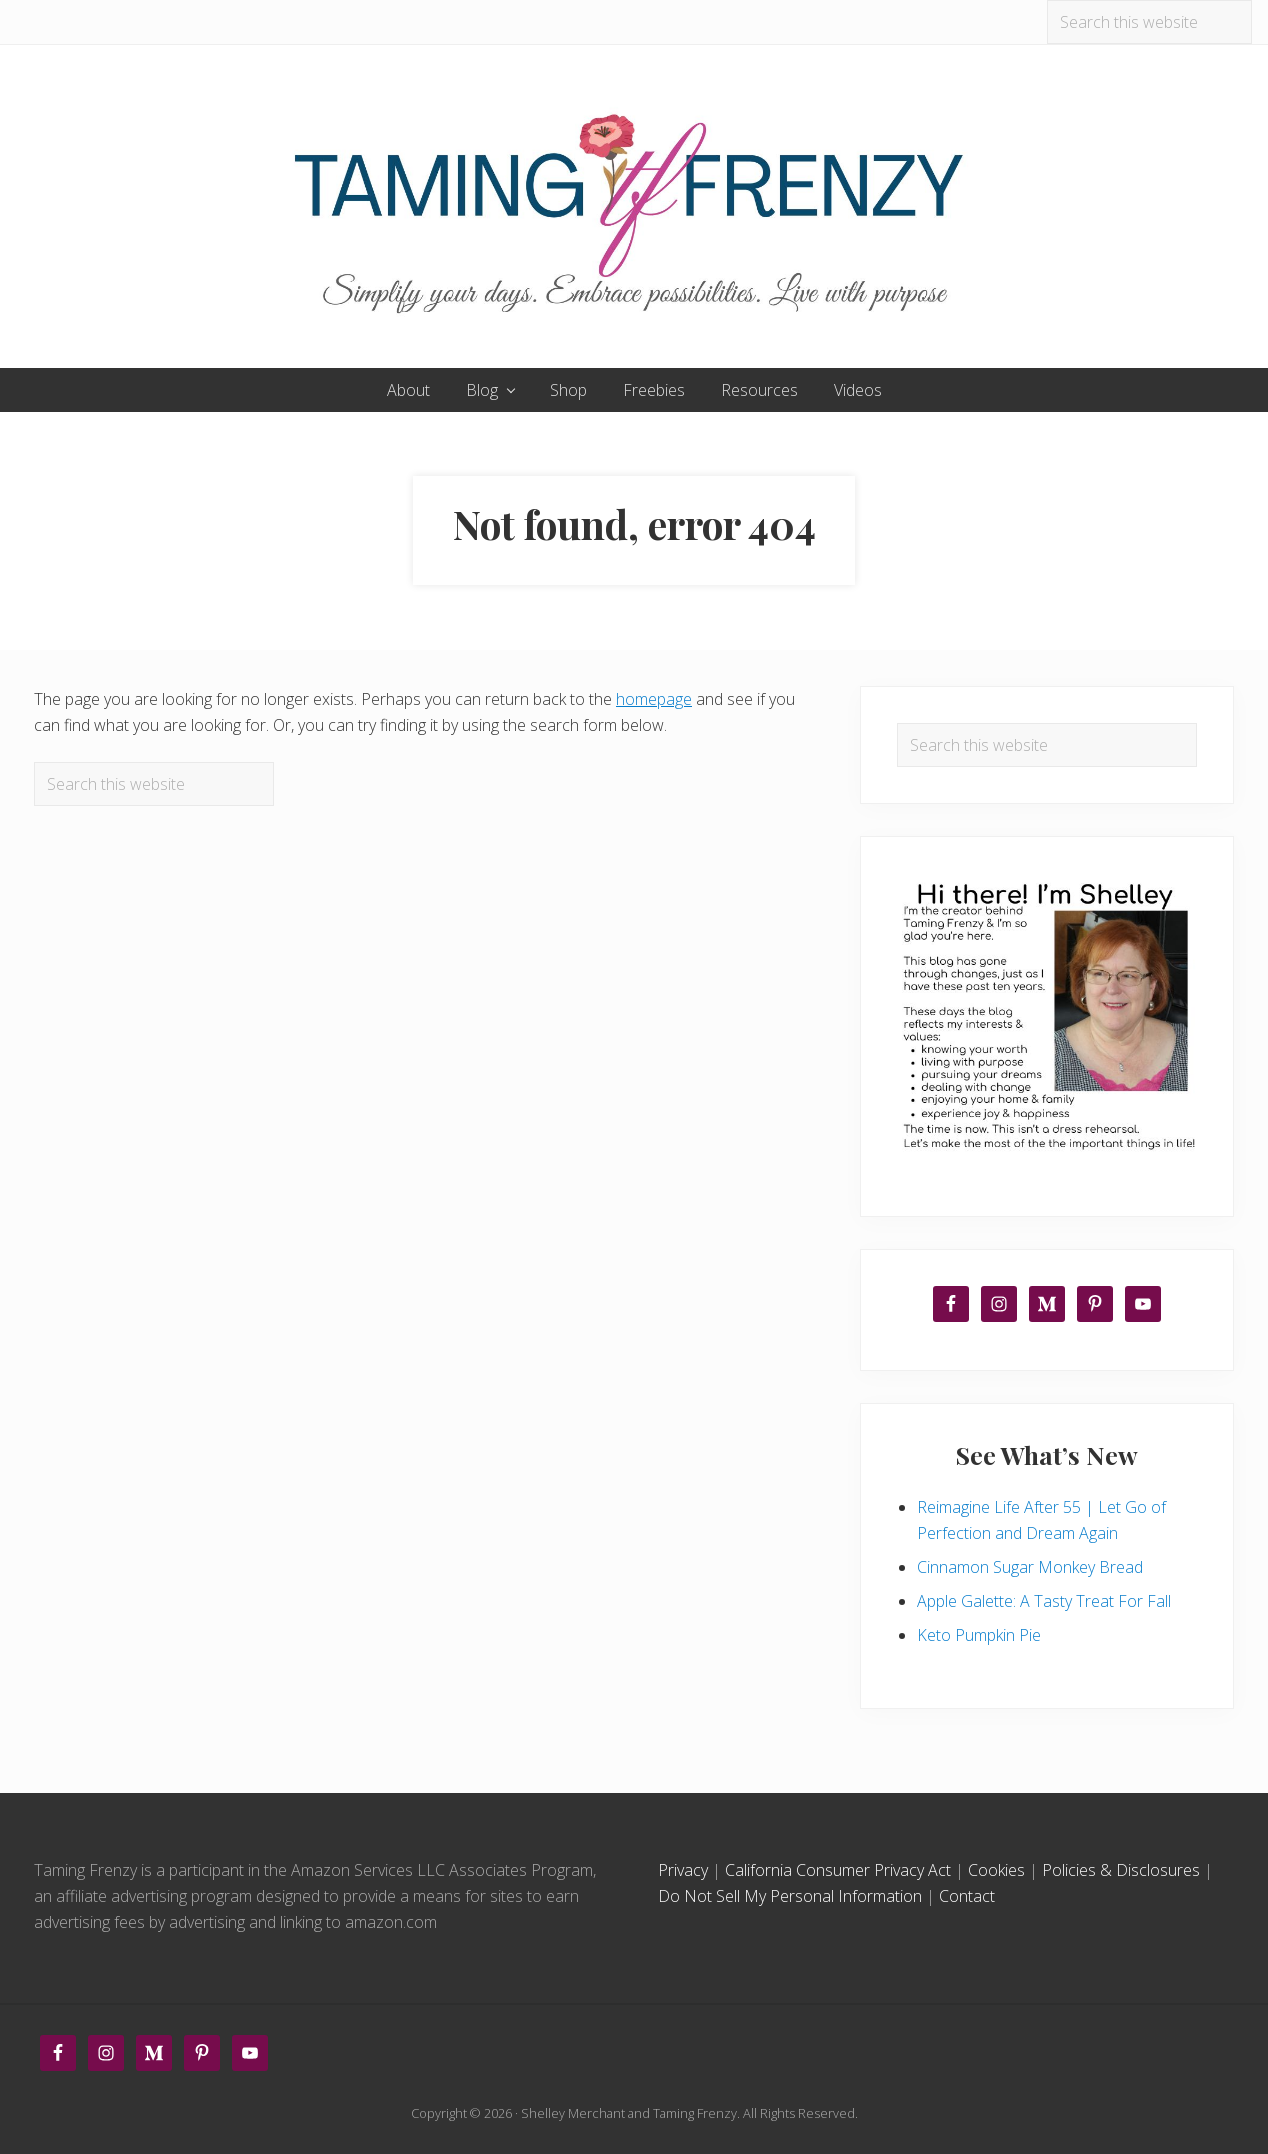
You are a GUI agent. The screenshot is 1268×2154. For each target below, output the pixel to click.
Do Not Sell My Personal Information (790, 1896)
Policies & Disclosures (1121, 1870)
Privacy (683, 1870)
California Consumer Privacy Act (838, 1870)
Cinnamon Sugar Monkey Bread (1030, 1567)
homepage (654, 699)
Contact (967, 1896)
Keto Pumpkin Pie (979, 1635)
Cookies (996, 1870)
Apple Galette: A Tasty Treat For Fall (1044, 1601)
